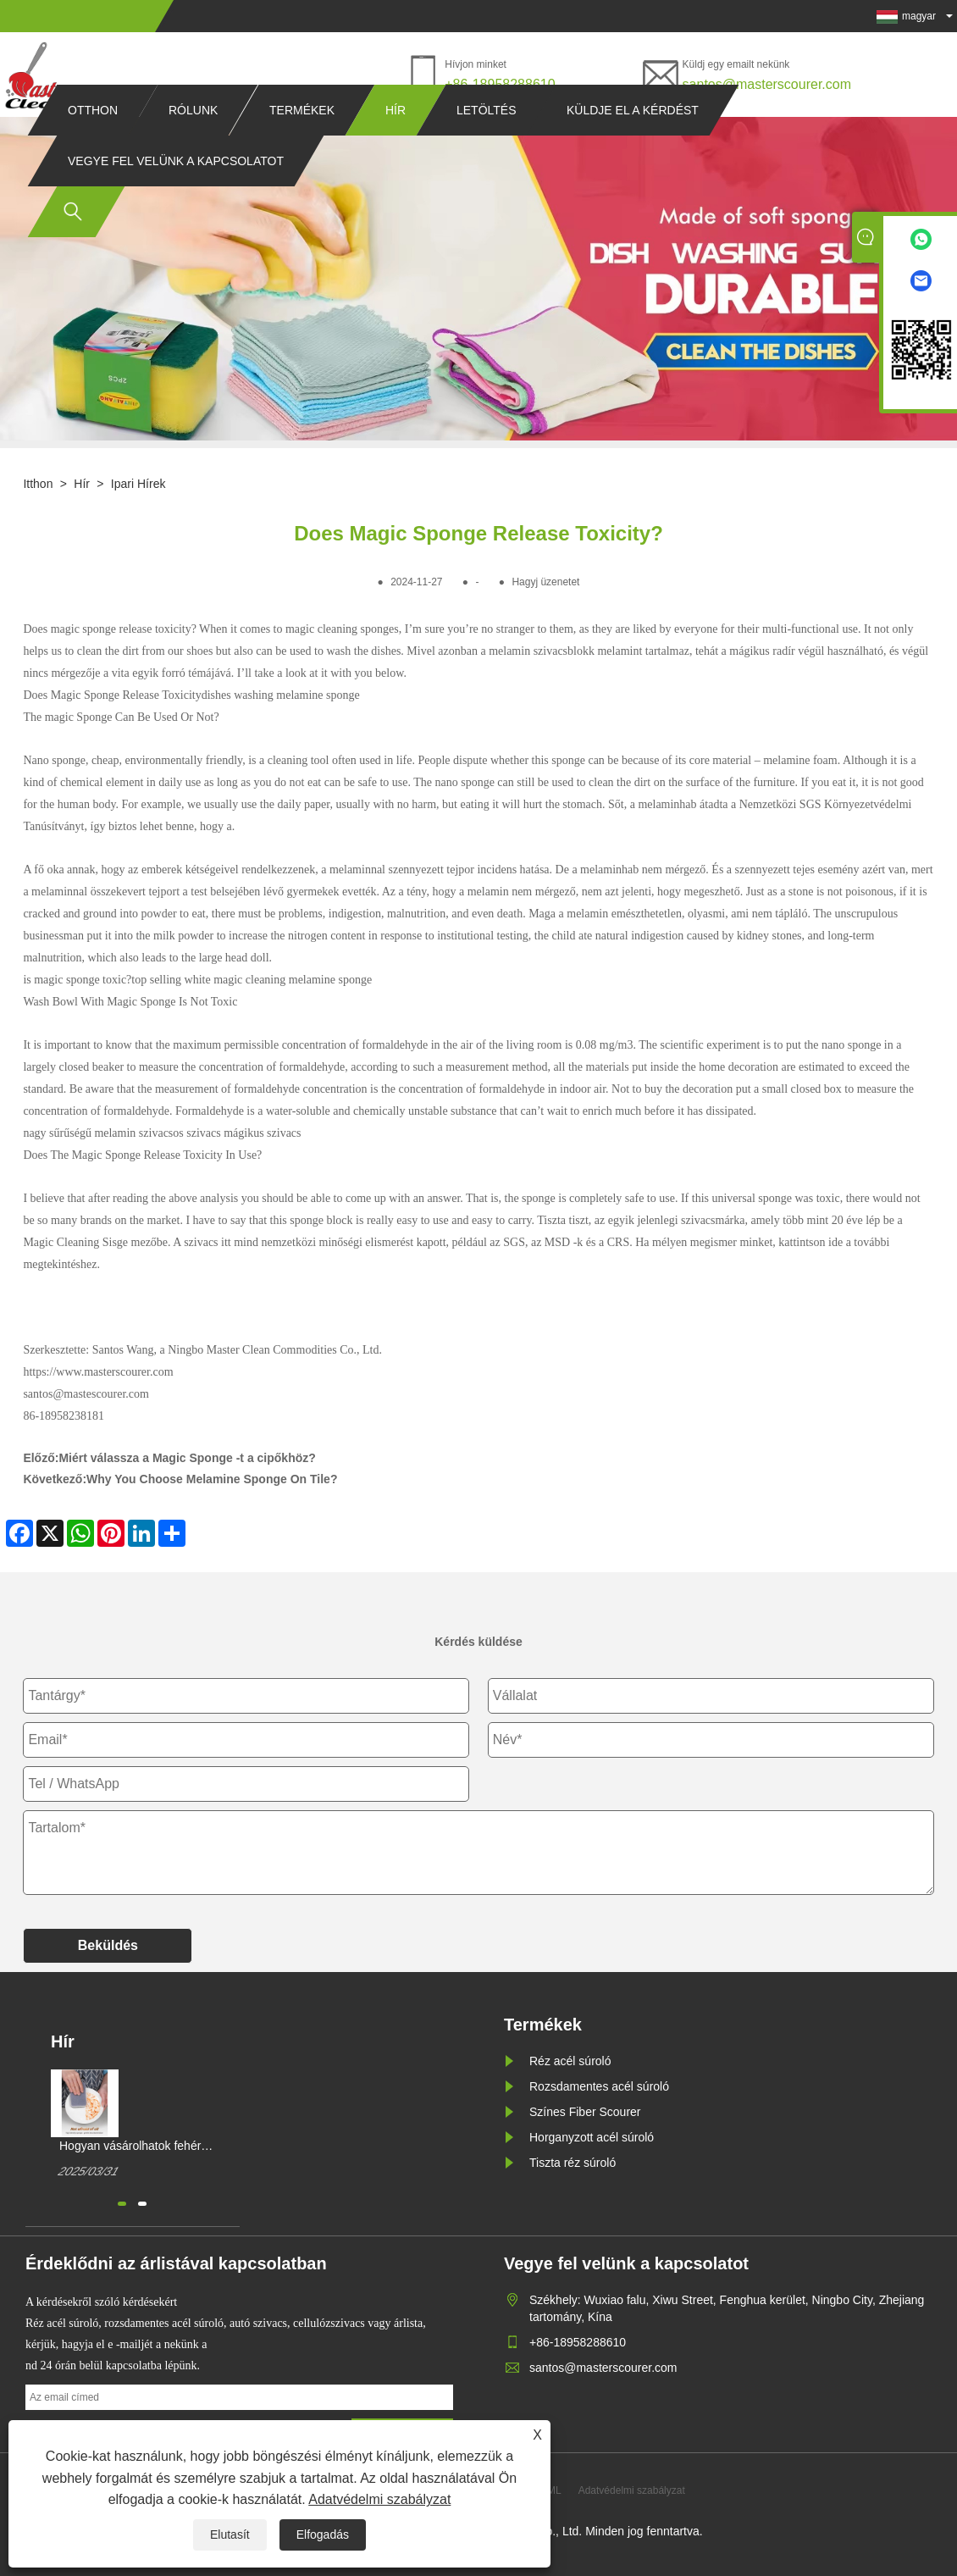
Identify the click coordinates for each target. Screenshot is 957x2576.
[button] (122, 2203)
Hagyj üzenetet (545, 582)
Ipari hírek (138, 483)
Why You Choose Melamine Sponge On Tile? (211, 1479)
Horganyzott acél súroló (591, 2137)
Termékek (302, 142)
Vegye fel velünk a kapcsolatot (176, 193)
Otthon (93, 142)
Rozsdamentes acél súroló (599, 2086)
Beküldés (108, 1945)
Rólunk (193, 142)
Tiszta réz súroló (572, 2162)
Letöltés (486, 142)
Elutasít (230, 2534)
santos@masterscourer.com (767, 84)
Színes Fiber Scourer (585, 2112)
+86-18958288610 (500, 84)
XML (550, 2490)
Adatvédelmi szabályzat (379, 2499)
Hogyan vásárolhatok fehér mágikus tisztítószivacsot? (130, 2146)
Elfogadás (322, 2534)
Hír (395, 142)
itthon (38, 483)
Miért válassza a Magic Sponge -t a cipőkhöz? (186, 1458)
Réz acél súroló (570, 2061)
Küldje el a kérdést (633, 142)
